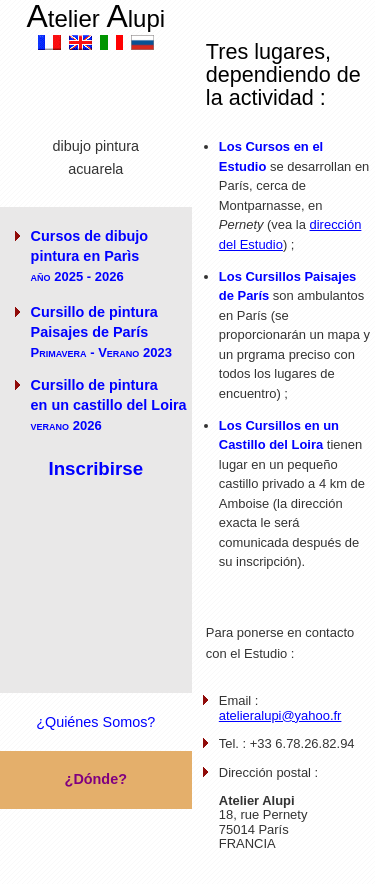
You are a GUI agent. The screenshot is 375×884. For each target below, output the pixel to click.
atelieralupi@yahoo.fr (280, 715)
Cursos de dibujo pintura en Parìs (90, 256)
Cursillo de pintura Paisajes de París (101, 332)
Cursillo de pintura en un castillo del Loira (109, 405)
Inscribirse (95, 468)
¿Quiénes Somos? (95, 722)
